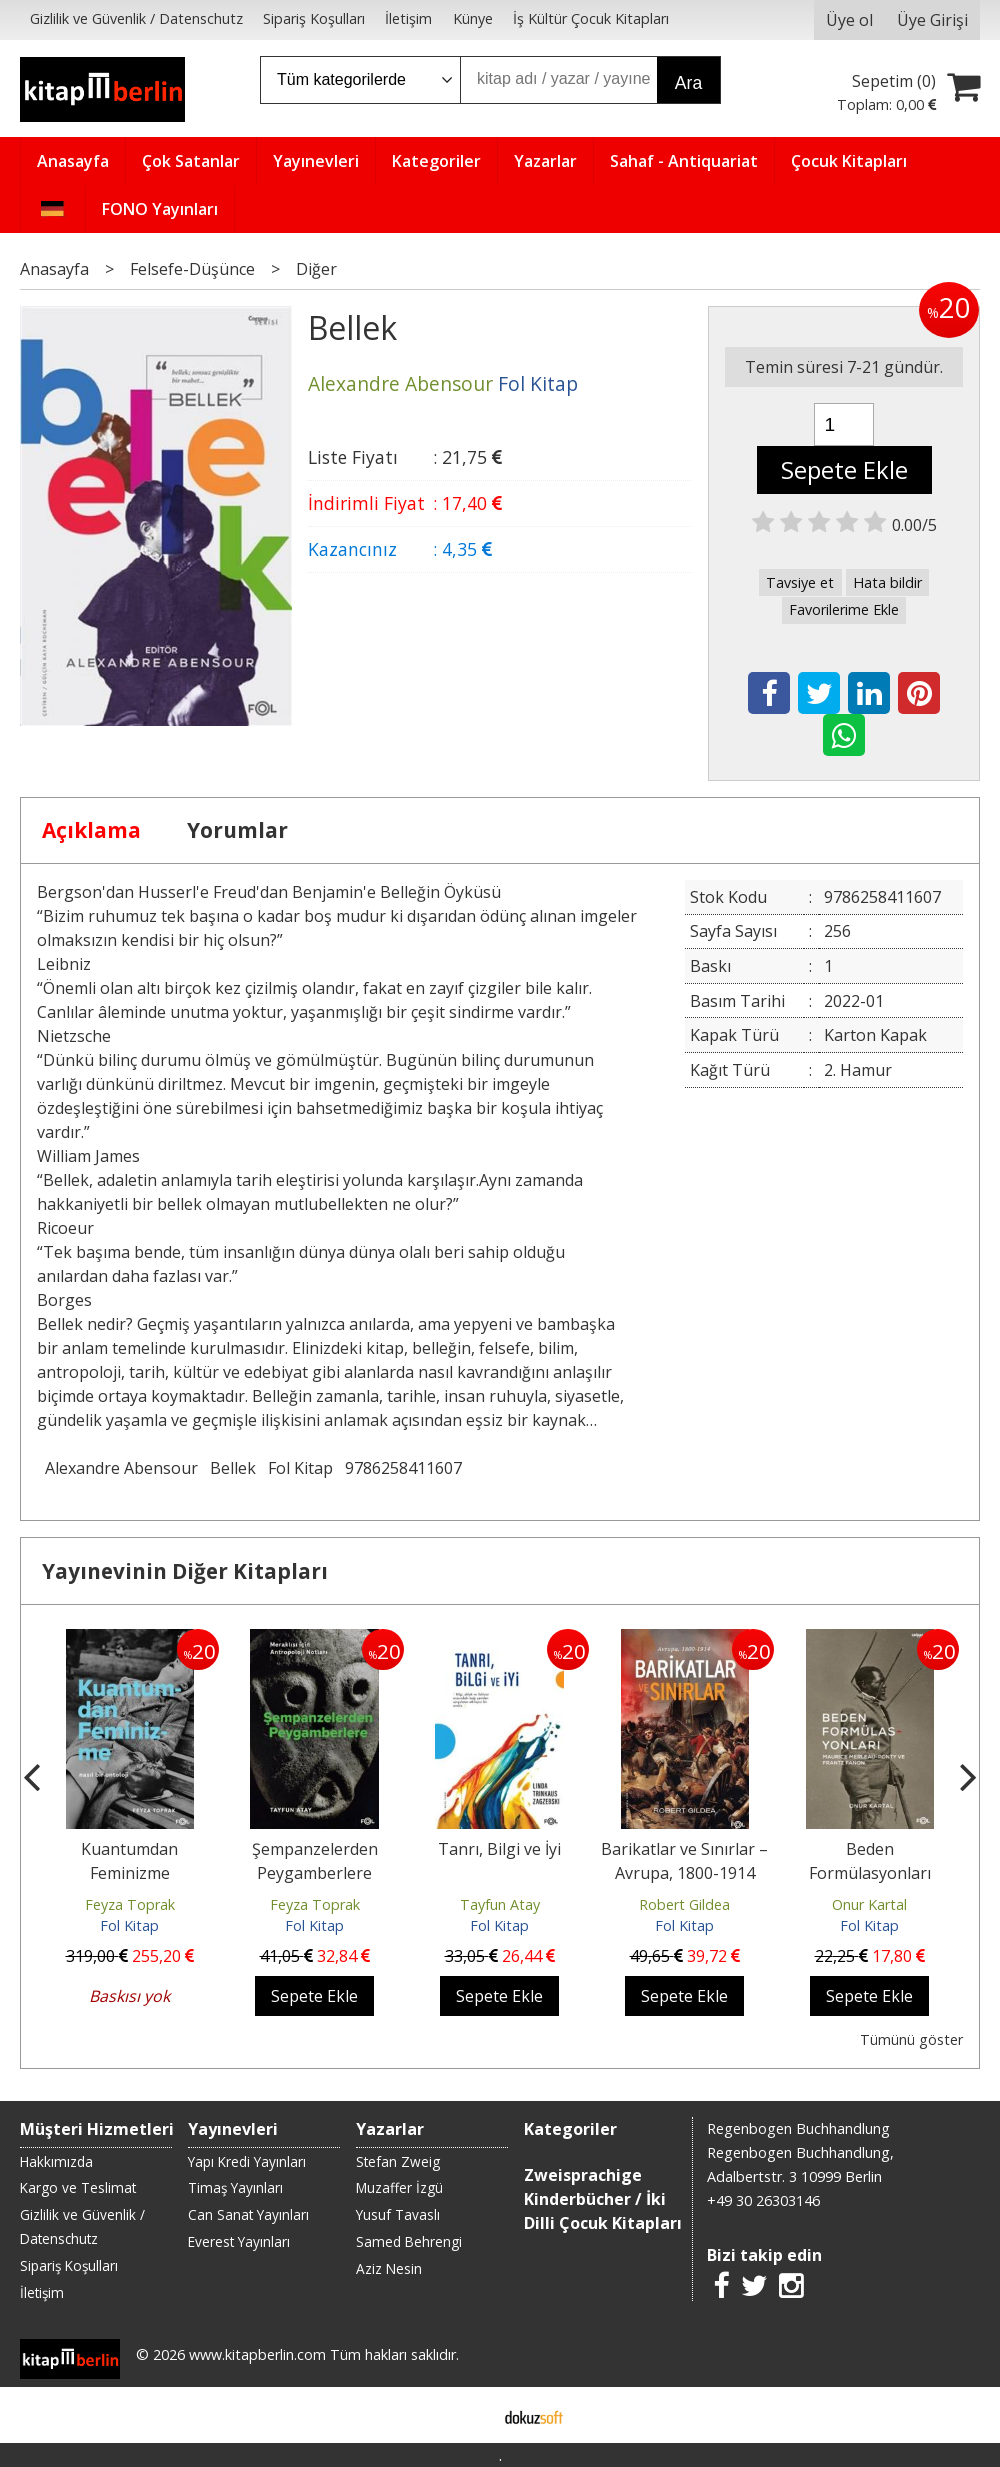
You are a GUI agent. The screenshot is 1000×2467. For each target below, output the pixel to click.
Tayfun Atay (500, 1904)
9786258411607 (403, 1468)
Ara (688, 83)
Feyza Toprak (130, 1904)
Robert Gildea (684, 1904)
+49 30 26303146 (763, 2200)
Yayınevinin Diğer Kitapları (185, 1571)
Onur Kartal (869, 1904)
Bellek (233, 1468)
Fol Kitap (300, 1468)
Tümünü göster (911, 2039)
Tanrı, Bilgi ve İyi (499, 1849)
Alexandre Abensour (121, 1468)
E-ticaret (468, 2415)
